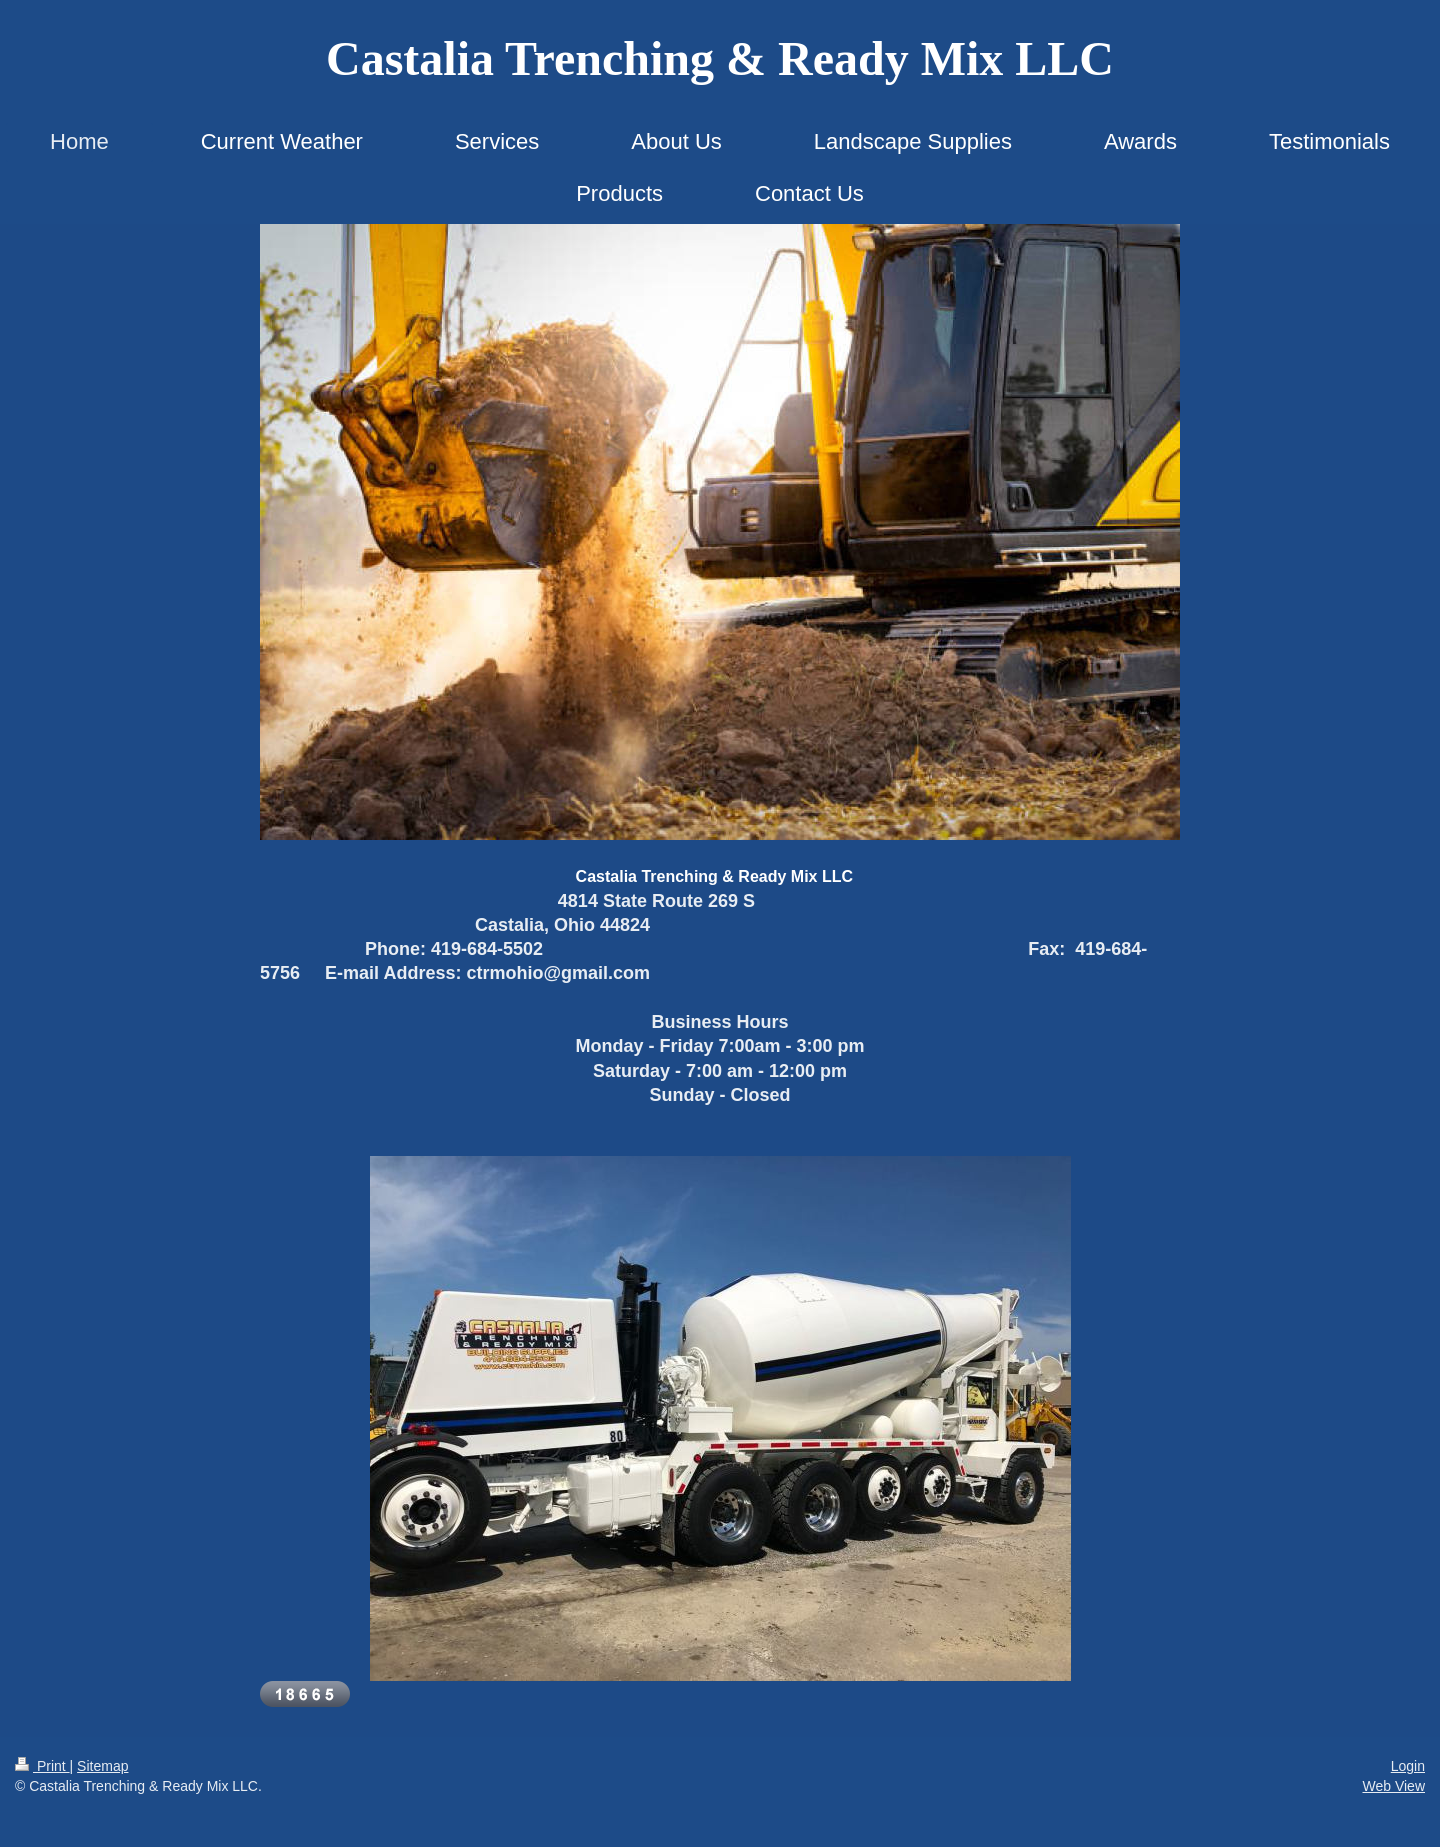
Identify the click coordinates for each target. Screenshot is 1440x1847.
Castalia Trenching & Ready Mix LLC (720, 58)
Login (1408, 1766)
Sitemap (102, 1766)
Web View (1393, 1786)
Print (42, 1766)
